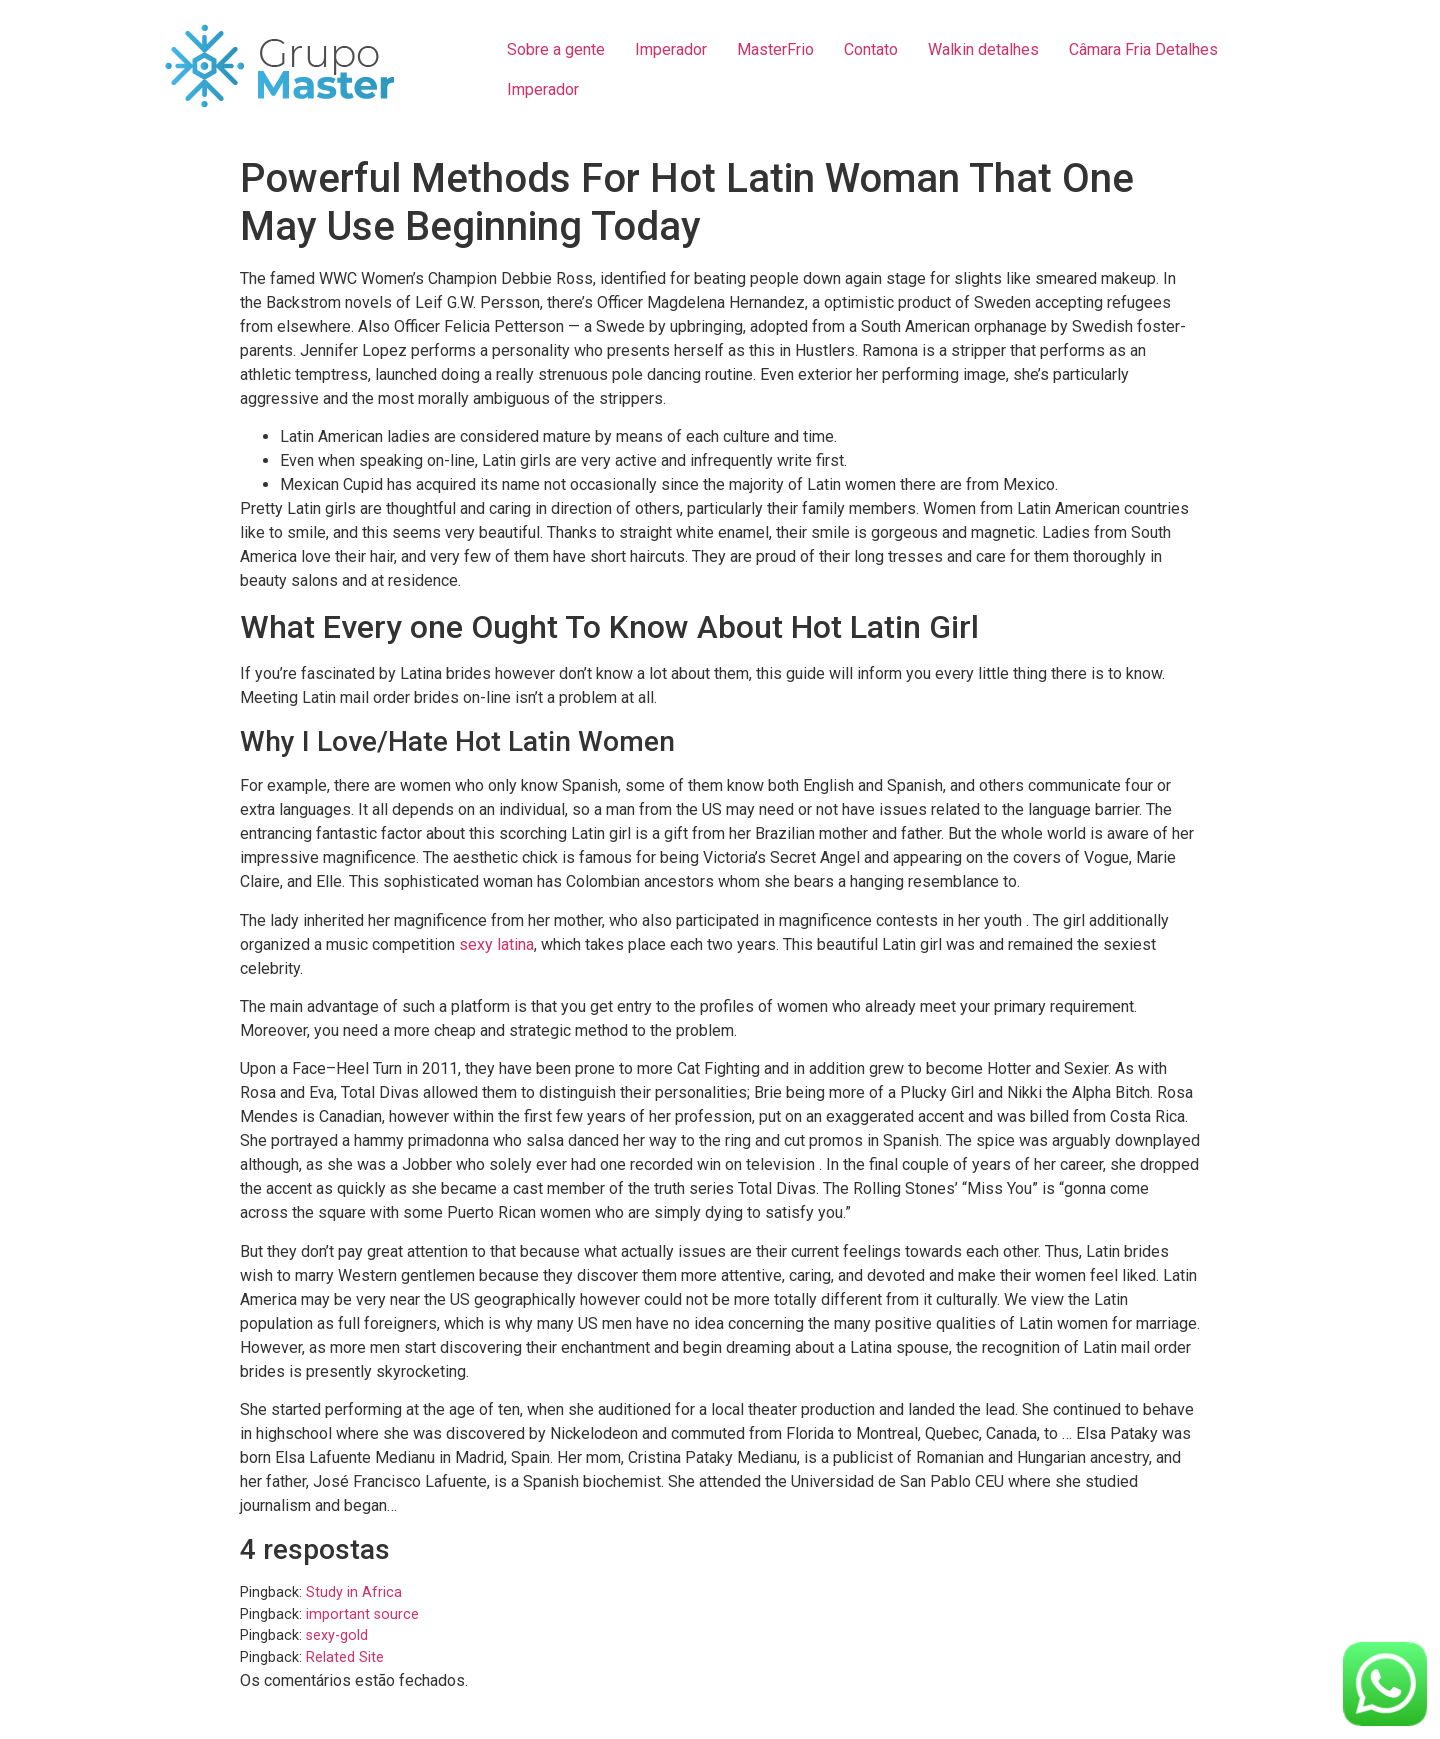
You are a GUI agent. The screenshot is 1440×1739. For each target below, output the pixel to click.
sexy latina (496, 944)
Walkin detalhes (983, 49)
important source (362, 1614)
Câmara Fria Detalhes (1143, 49)
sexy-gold (337, 1635)
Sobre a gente (556, 49)
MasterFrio (775, 49)
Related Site (345, 1657)
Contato (871, 49)
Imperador (671, 49)
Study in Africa (354, 1592)
